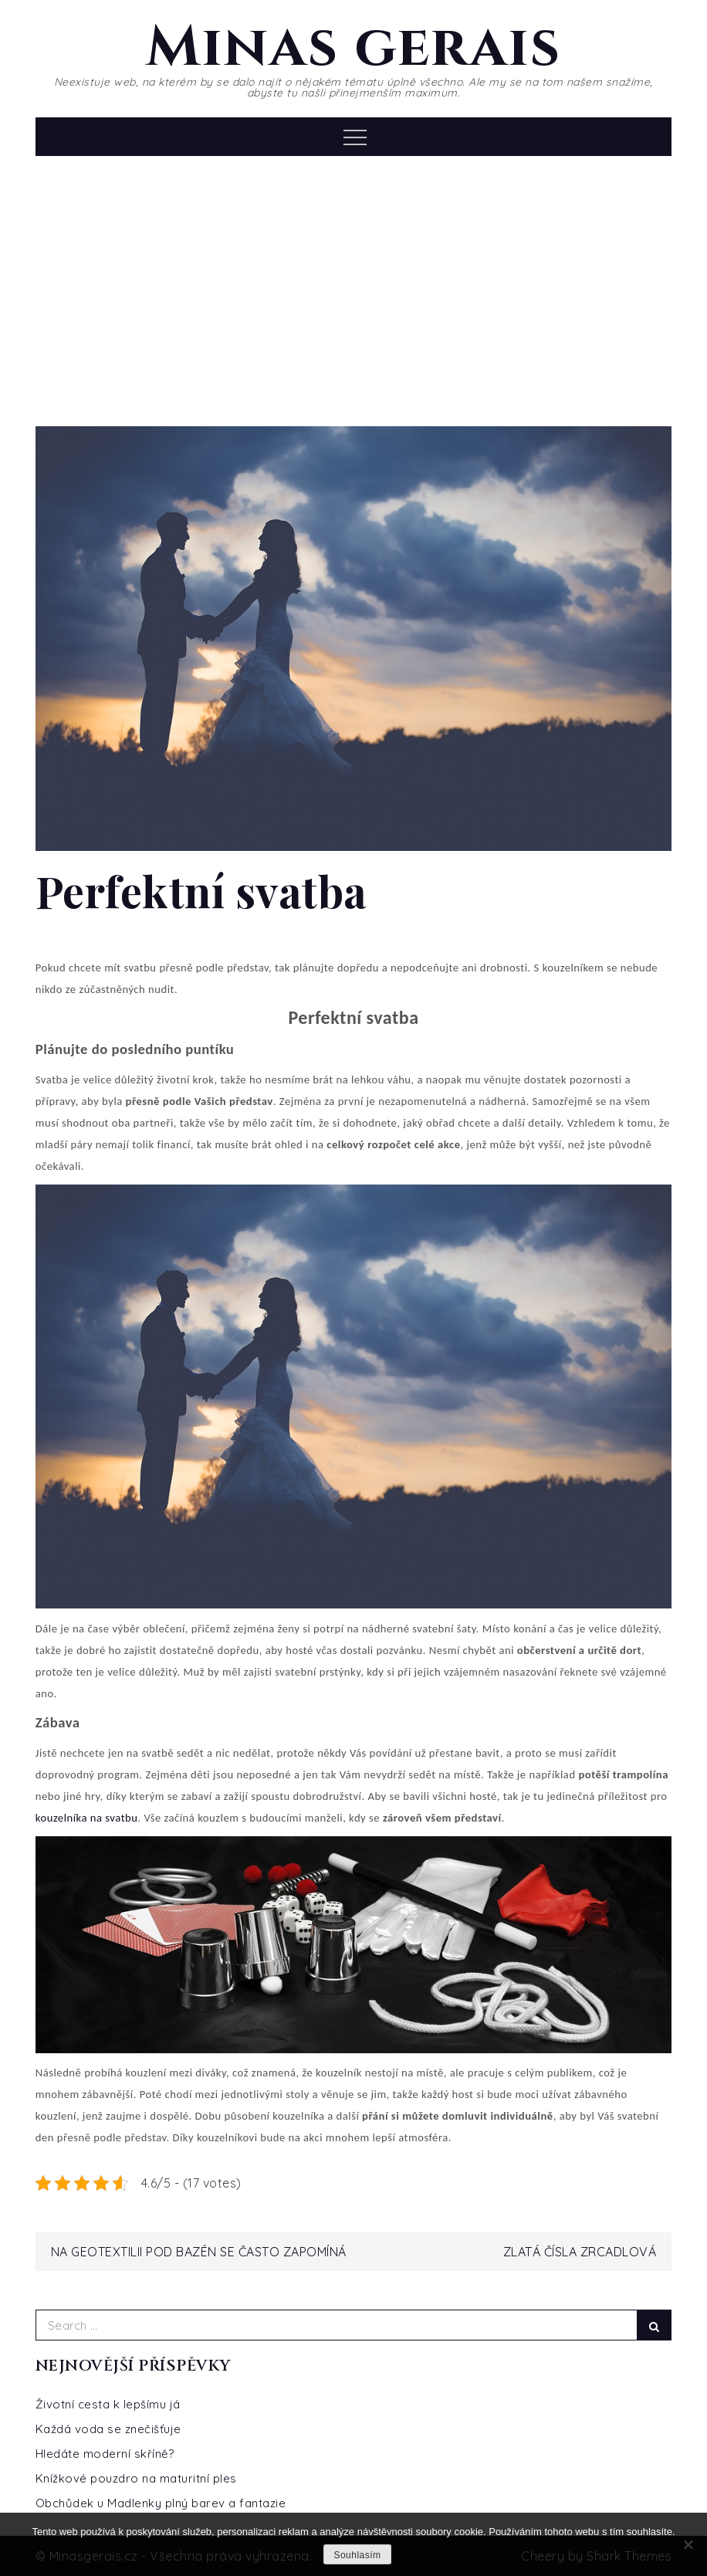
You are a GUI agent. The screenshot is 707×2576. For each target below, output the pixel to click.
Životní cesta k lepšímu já (108, 2404)
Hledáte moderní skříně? (105, 2453)
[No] (687, 2544)
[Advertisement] (353, 287)
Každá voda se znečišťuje (108, 2429)
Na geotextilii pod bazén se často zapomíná (199, 2251)
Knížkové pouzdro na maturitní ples (136, 2478)
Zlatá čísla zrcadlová (580, 2251)
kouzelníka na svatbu (87, 1818)
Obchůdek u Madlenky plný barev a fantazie (161, 2503)
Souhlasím (357, 2555)
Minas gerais (353, 47)
